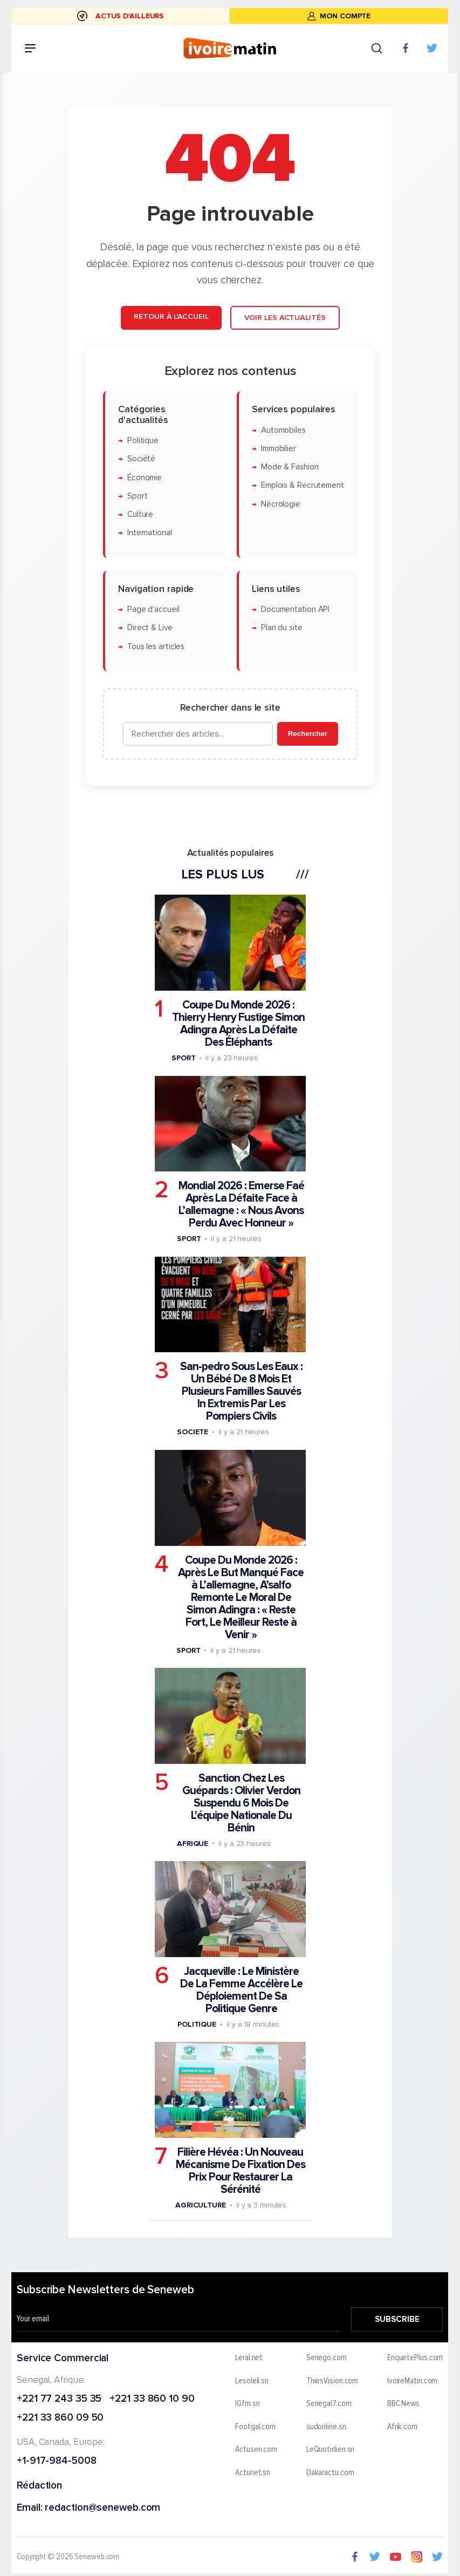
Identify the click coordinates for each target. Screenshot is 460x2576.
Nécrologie (280, 504)
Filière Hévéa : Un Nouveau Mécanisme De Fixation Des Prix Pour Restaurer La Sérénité (240, 2171)
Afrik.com (402, 2427)
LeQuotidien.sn (330, 2450)
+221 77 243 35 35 (59, 2399)
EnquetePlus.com (415, 2358)
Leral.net (249, 2358)
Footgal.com (256, 2427)
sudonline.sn (326, 2427)
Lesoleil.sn (252, 2381)
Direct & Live (149, 628)
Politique (142, 440)
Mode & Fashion (289, 467)
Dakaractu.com (330, 2473)
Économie (144, 477)
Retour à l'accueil (171, 316)
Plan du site (281, 628)
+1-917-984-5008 (57, 2461)
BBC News (403, 2404)
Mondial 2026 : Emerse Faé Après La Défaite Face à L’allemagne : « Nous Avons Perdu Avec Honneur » (241, 1204)
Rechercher (307, 734)
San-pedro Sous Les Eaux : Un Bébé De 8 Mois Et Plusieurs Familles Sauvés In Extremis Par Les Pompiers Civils (241, 1391)
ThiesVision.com (332, 2381)
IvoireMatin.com (412, 2381)
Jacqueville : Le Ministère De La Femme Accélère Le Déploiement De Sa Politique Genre (241, 1990)
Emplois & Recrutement (302, 485)
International (149, 533)
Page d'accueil (153, 609)
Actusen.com (257, 2450)
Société (141, 459)
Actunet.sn (253, 2473)
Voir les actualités (284, 317)
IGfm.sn (248, 2404)
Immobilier (278, 449)
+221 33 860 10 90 (152, 2399)
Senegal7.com (329, 2404)
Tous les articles (155, 647)
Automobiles (282, 430)
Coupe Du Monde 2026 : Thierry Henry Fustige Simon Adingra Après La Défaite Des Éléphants (238, 1023)
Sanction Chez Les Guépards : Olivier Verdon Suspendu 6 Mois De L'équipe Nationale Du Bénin (241, 1803)
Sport (137, 496)
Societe (192, 1432)
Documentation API (294, 609)
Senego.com (326, 2358)
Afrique (192, 1843)
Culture (140, 514)
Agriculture (200, 2205)
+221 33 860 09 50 (60, 2418)
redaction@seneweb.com (103, 2508)
